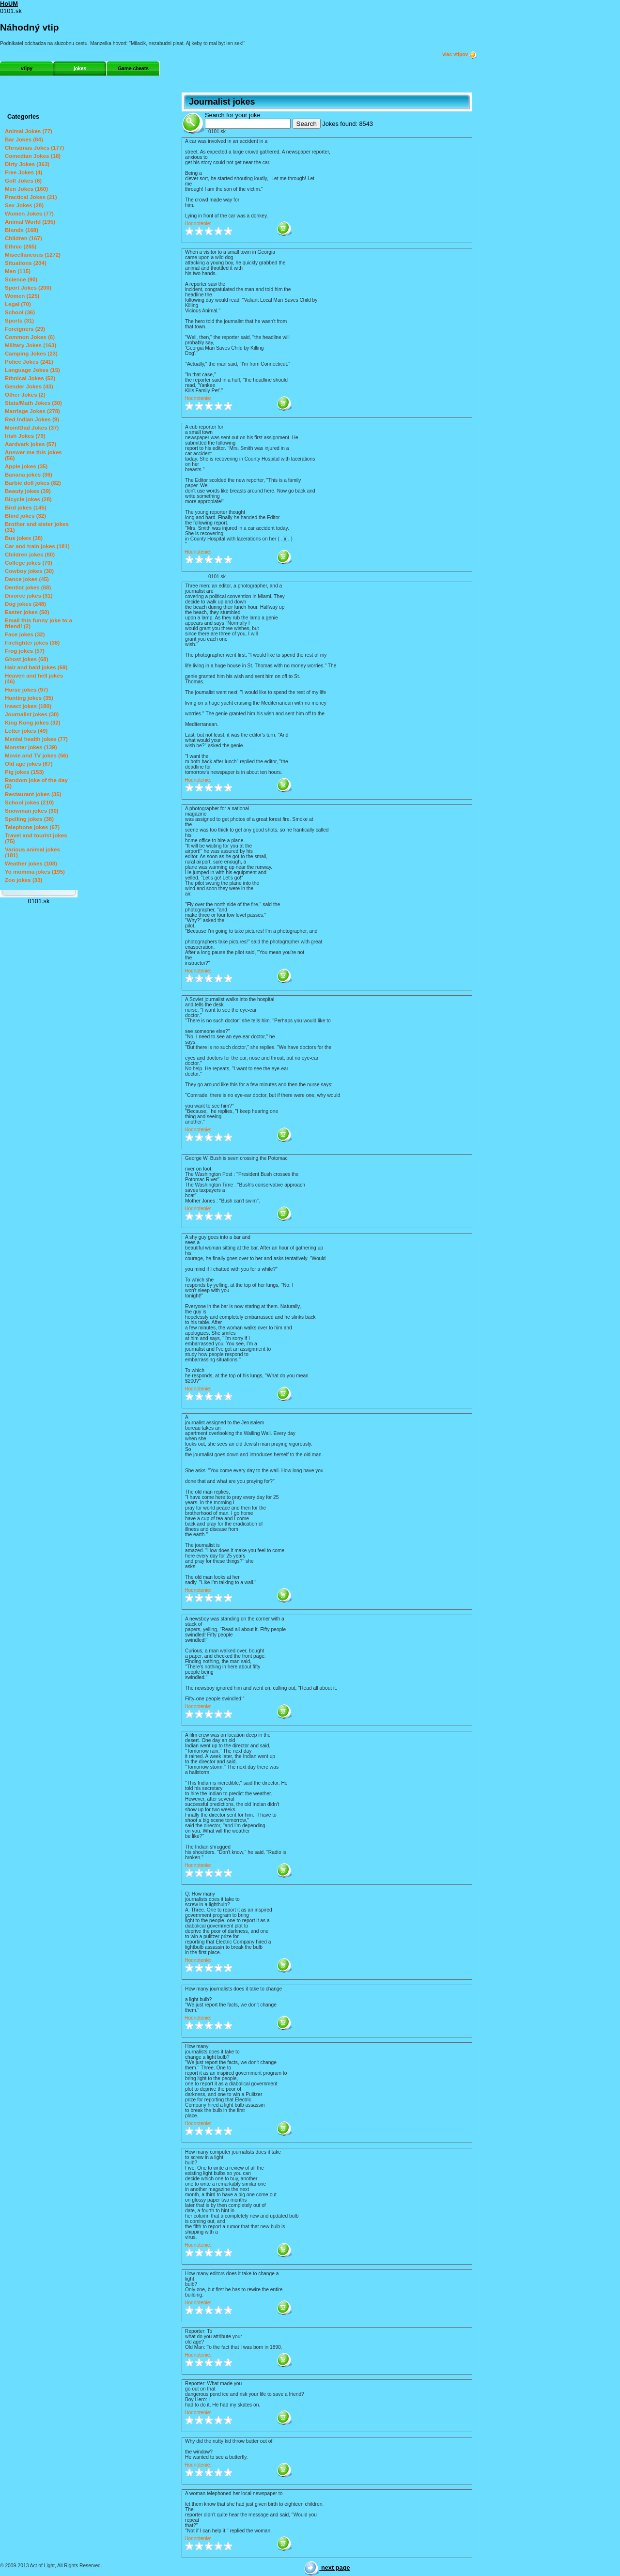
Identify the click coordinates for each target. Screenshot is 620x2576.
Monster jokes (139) (31, 747)
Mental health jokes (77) (36, 739)
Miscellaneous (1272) (33, 255)
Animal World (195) (30, 222)
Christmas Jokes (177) (34, 148)
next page (327, 2567)
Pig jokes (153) (24, 772)
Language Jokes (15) (32, 370)
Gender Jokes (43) (29, 386)
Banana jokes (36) (28, 475)
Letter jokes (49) (26, 731)
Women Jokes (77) (29, 213)
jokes (80, 68)
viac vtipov (459, 55)
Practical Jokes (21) (31, 197)
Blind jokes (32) (25, 516)
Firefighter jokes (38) (32, 643)
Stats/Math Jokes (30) (33, 403)
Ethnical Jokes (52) (30, 378)
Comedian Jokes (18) (33, 156)
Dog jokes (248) (25, 604)
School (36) (20, 312)
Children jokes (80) (30, 554)
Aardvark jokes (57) (30, 444)
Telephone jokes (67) (32, 827)
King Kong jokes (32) (33, 722)
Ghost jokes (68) (26, 659)
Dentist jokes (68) (28, 587)
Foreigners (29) (25, 329)
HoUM (9, 3)
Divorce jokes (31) (29, 596)
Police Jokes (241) (29, 362)
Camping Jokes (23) (31, 353)
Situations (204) (25, 263)
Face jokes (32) (25, 634)
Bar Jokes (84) (24, 139)
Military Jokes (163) (30, 345)
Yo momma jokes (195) (35, 872)
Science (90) (21, 279)
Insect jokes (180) (28, 706)
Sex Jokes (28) (24, 205)
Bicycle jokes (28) (28, 499)
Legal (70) (18, 304)
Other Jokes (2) (25, 395)
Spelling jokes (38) (29, 819)
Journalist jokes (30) (32, 714)
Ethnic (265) (20, 246)
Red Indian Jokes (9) (32, 419)
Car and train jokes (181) (37, 546)
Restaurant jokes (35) (33, 794)
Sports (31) (19, 321)
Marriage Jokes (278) (32, 411)
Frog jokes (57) (25, 651)
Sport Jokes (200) (28, 288)
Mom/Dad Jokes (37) (32, 428)
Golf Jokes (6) (23, 181)
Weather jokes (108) (31, 863)
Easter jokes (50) (27, 612)
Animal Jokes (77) (28, 131)
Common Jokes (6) (30, 337)
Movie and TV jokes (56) (36, 755)
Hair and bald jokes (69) (36, 667)
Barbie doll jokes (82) (33, 483)
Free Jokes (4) (23, 172)
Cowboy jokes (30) (29, 571)
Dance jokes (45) (27, 579)
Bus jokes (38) (24, 538)
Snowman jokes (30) (32, 811)
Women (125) (22, 296)
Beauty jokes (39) (28, 491)
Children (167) (23, 238)
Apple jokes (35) (26, 466)
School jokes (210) (29, 802)
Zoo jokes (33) (23, 880)
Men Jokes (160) (26, 189)
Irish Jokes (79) (25, 436)
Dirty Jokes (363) (27, 164)
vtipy (26, 68)
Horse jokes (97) (26, 690)
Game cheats (133, 68)
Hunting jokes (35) (29, 698)
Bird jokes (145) (25, 507)
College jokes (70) (28, 563)
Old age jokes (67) (29, 764)
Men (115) (18, 271)
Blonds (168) (21, 230)
